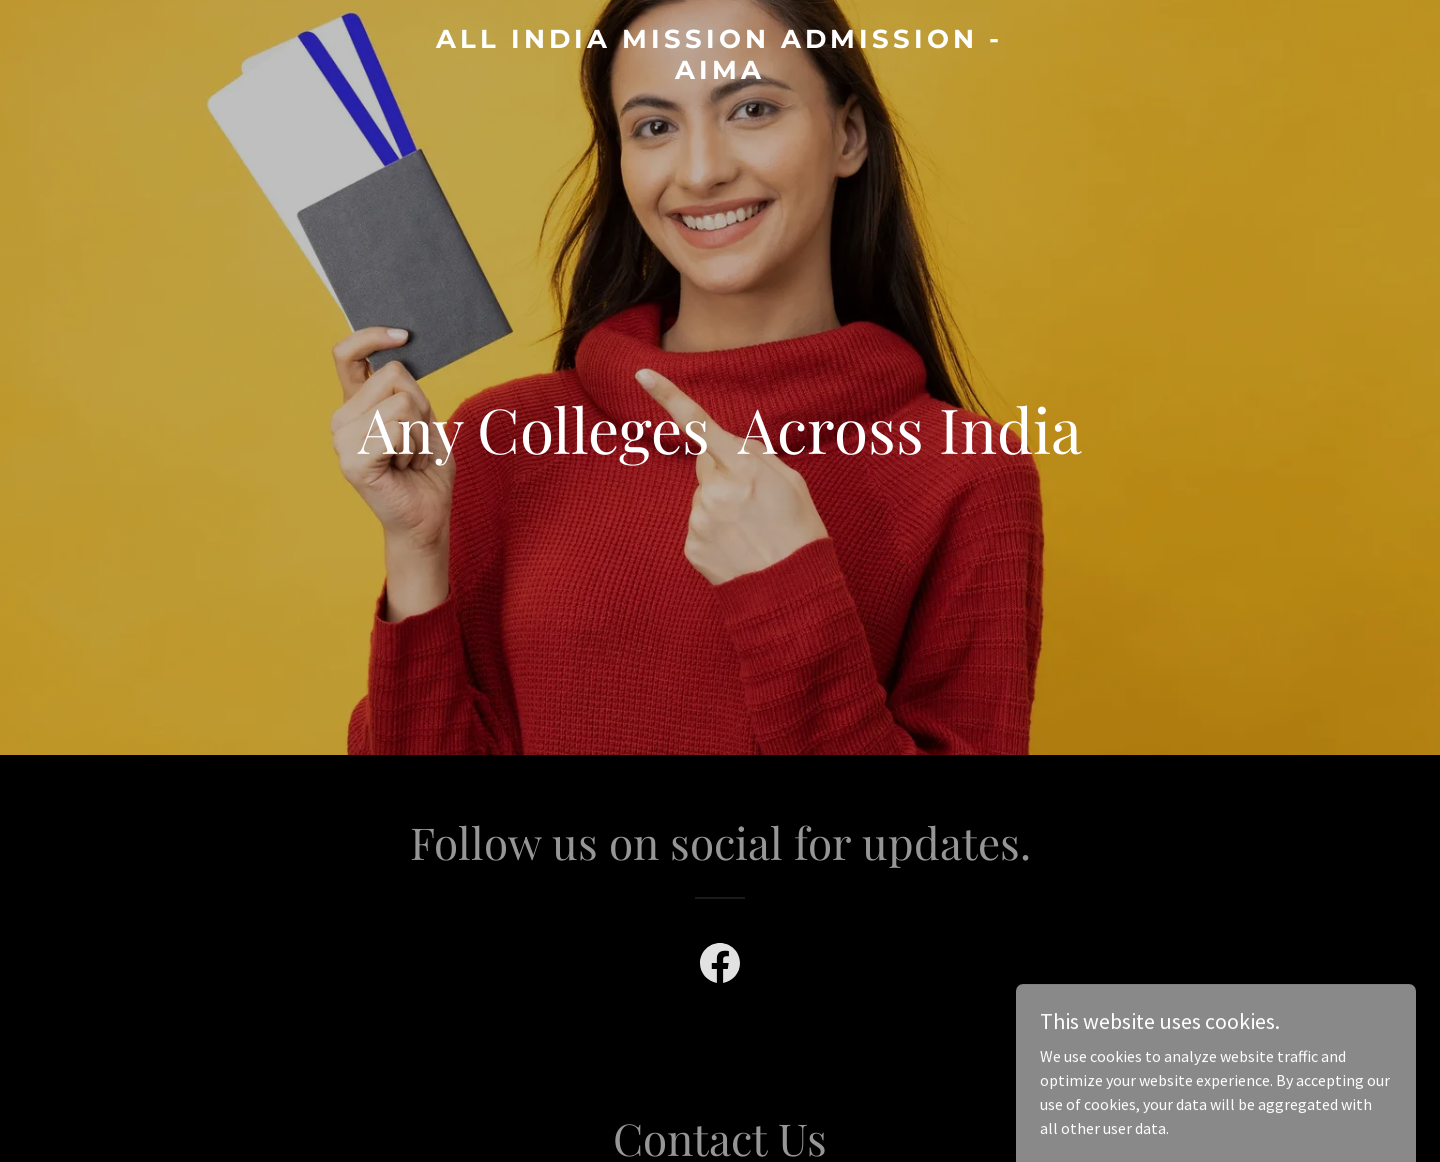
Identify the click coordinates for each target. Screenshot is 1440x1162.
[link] (719, 73)
